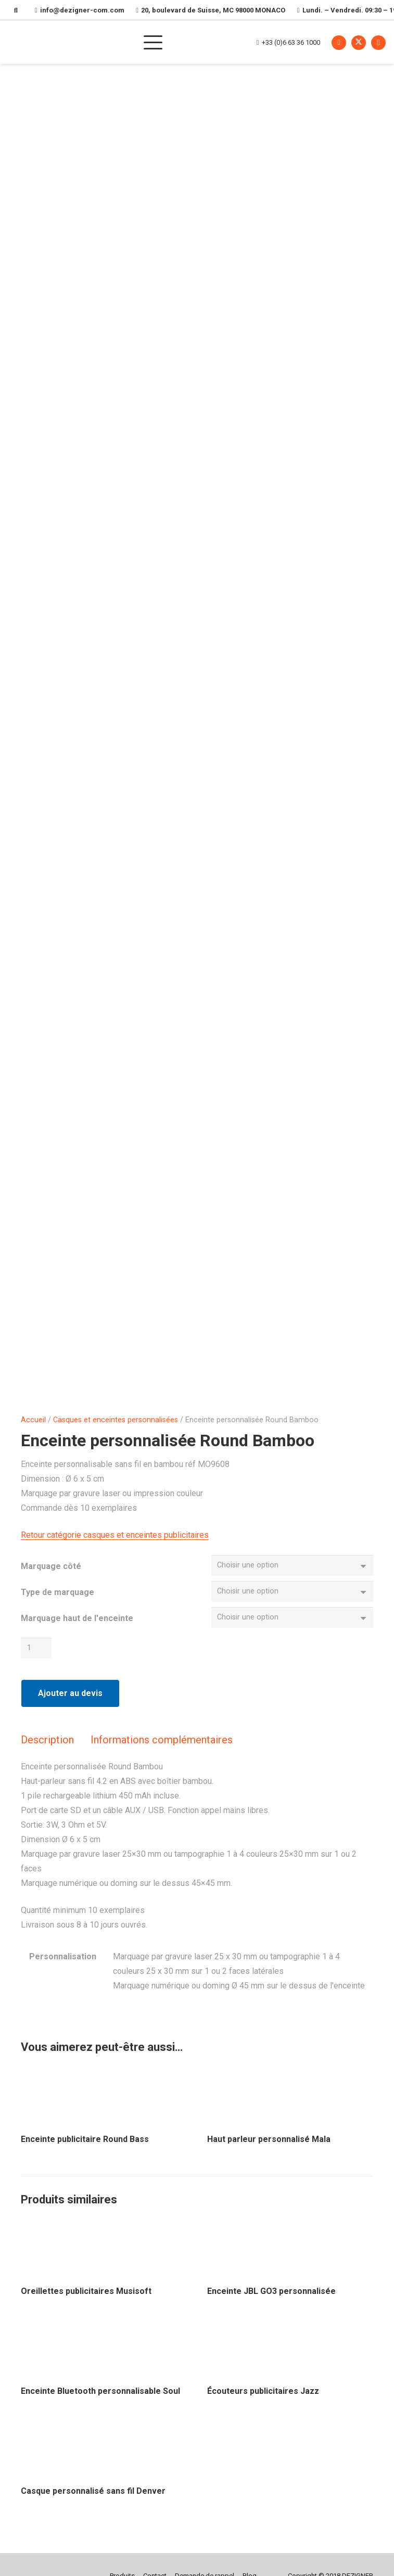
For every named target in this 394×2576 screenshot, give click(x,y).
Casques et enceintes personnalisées (115, 1419)
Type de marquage (57, 1594)
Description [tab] (47, 1749)
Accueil (33, 1419)
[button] (191, 41)
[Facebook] (339, 41)
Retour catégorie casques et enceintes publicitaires (115, 1535)
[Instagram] (378, 41)
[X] (358, 41)
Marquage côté (51, 1566)
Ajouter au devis (70, 1702)
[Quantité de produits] (38, 1656)
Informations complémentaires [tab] (162, 1749)
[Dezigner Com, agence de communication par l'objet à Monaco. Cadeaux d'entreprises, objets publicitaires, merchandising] (73, 42)
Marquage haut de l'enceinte (77, 1623)
